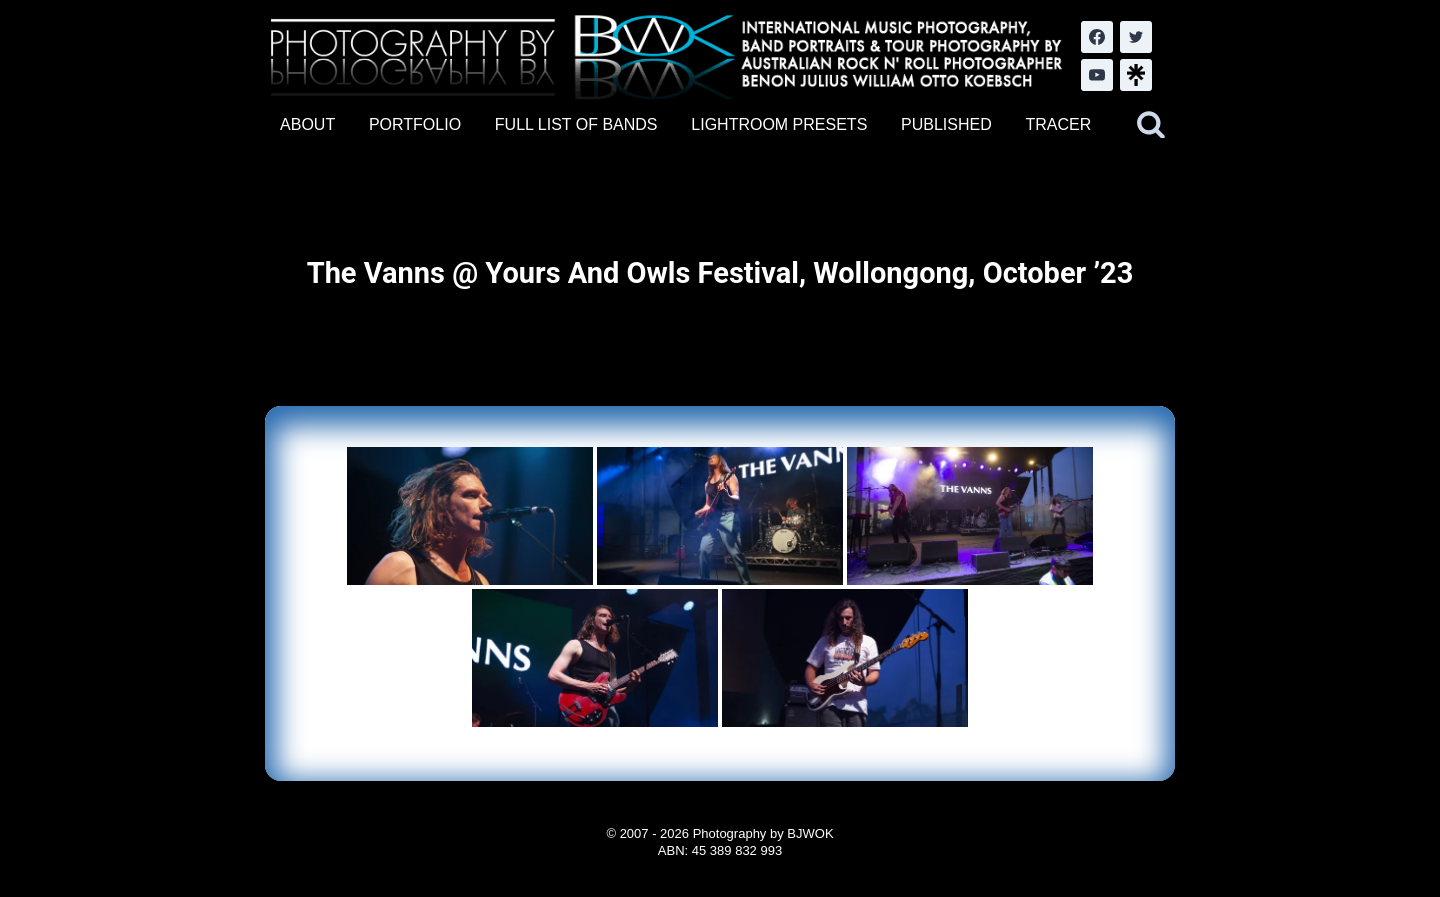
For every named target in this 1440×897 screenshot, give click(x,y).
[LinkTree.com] (1136, 75)
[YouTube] (1097, 75)
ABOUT (307, 124)
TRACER (1058, 124)
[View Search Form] (1151, 125)
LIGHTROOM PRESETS (779, 124)
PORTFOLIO (415, 124)
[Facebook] (1097, 37)
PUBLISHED (946, 124)
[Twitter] (1136, 37)
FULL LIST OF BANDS (576, 124)
